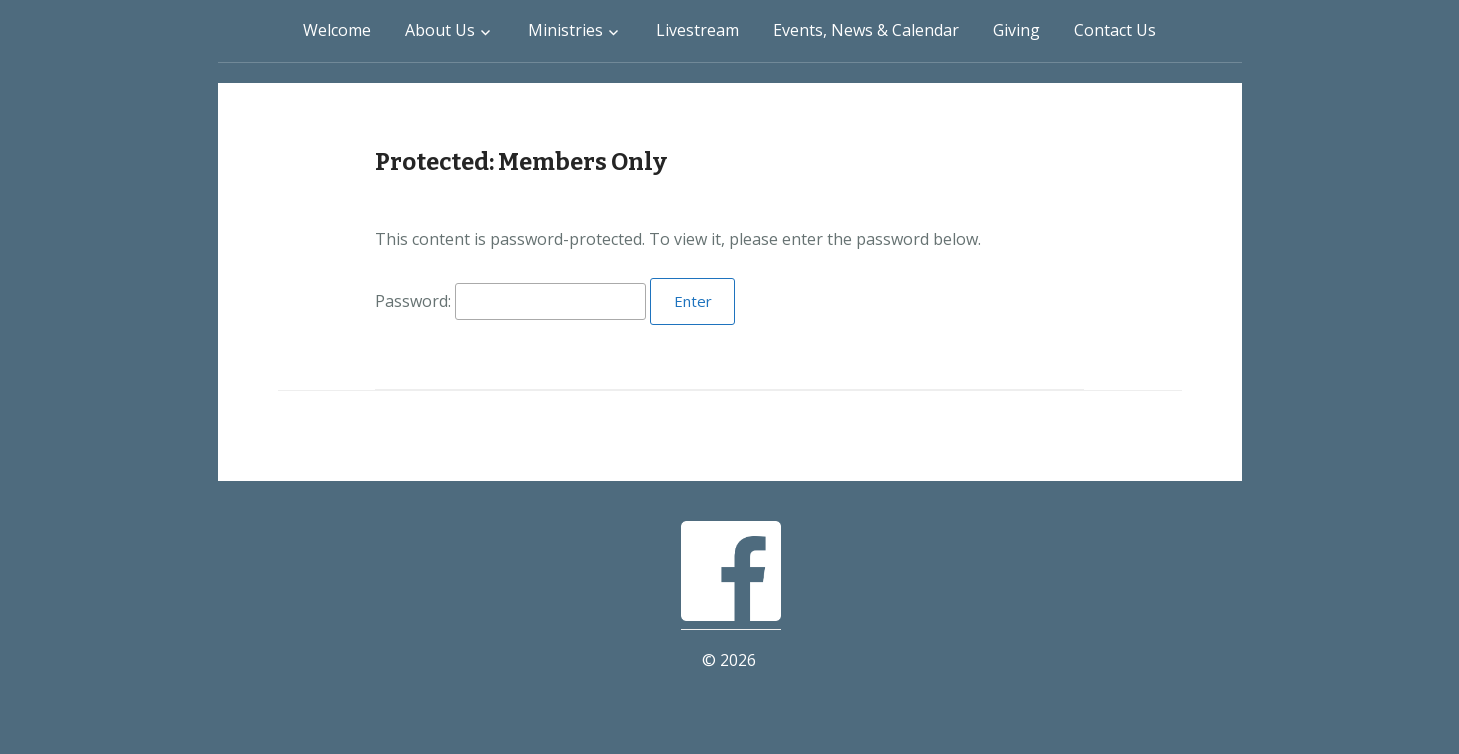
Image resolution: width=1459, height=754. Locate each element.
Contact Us (1115, 30)
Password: (510, 301)
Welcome (337, 30)
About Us (440, 30)
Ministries (565, 30)
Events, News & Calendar (866, 30)
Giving (1016, 30)
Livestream (697, 30)
